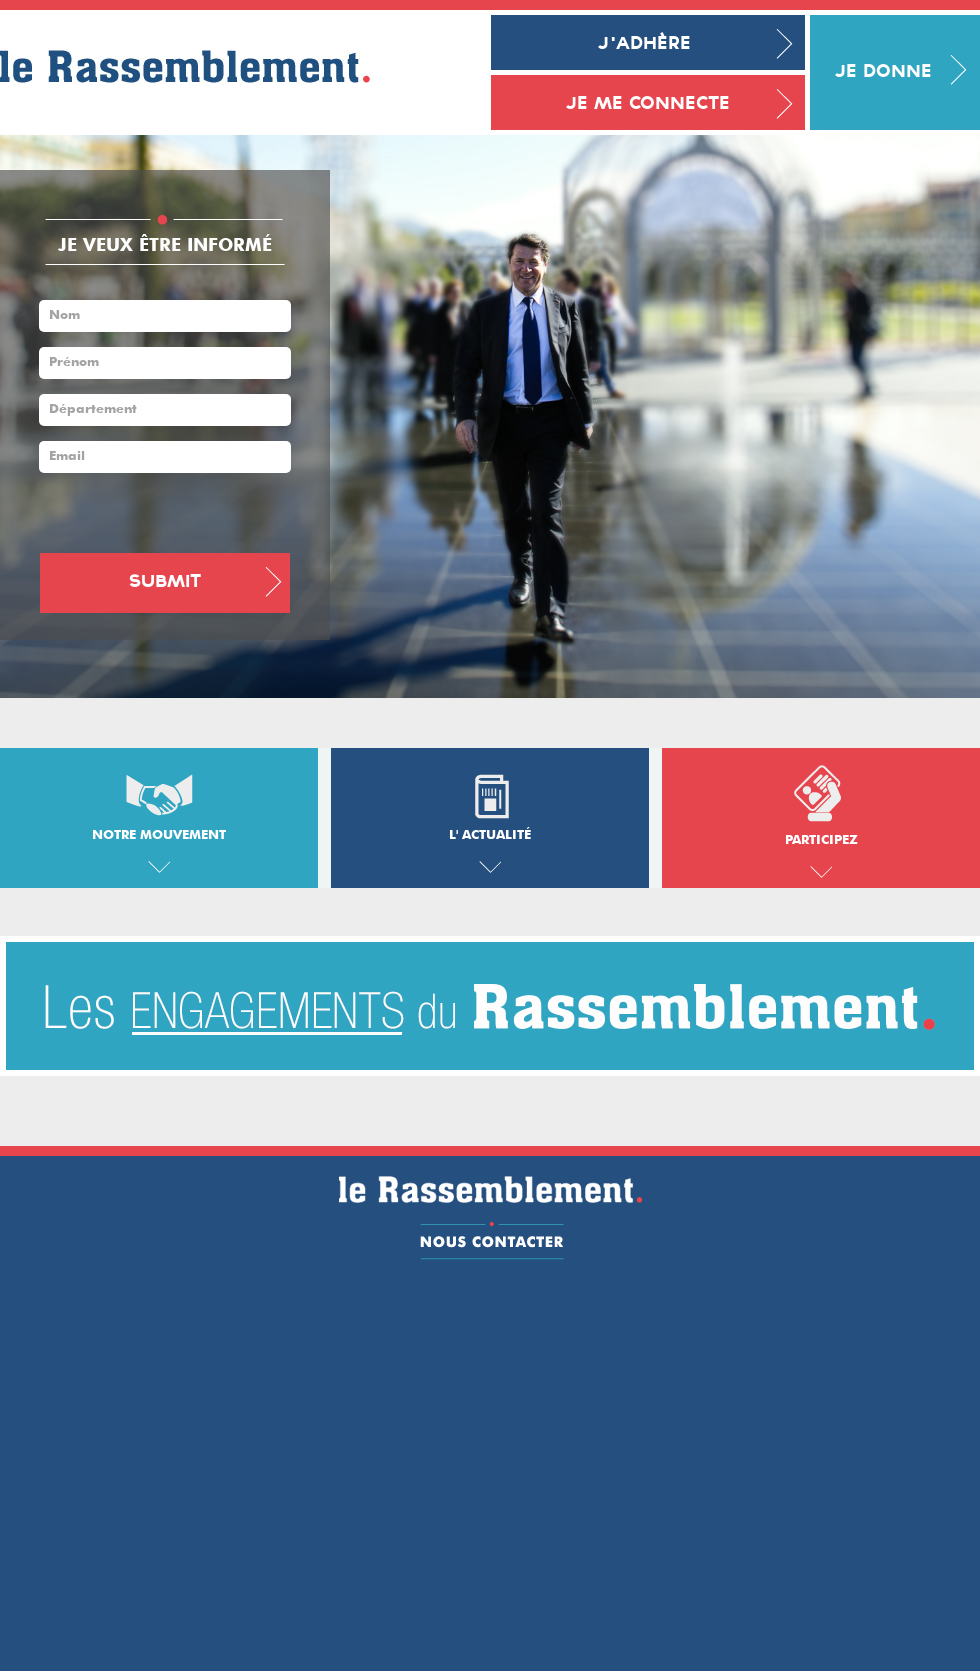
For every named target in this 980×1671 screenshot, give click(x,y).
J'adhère (644, 45)
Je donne (883, 73)
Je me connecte (648, 105)
